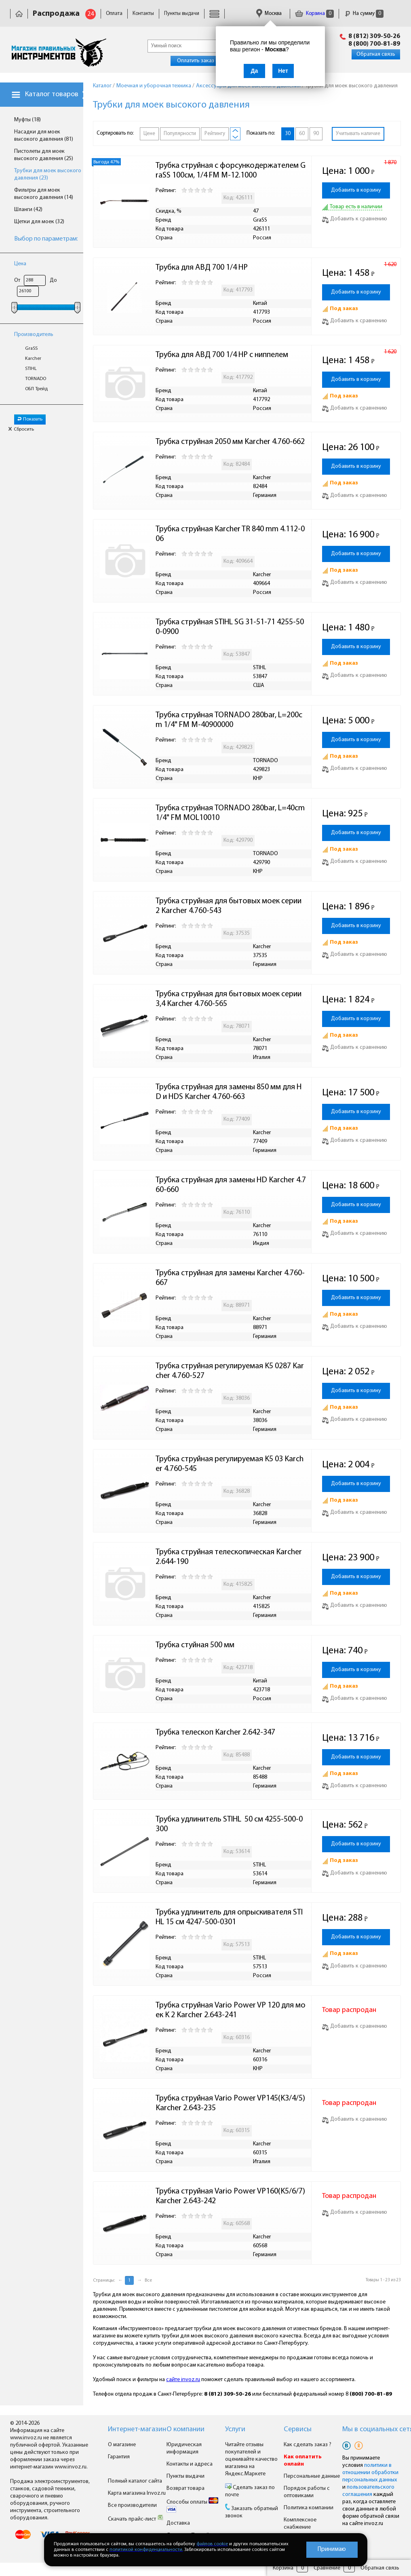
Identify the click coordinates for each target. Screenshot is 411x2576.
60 (302, 133)
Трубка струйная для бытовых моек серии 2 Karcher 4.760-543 (229, 906)
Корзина (314, 13)
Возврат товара (185, 2488)
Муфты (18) (27, 120)
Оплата (114, 13)
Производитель (33, 335)
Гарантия (119, 2457)
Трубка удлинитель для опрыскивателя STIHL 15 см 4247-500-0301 (229, 1917)
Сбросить (21, 429)
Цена (20, 264)
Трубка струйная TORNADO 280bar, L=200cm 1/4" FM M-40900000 (229, 720)
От (17, 280)
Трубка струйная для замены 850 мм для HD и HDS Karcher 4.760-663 (228, 1092)
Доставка (178, 2523)
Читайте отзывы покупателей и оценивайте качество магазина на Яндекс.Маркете (251, 2459)
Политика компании (308, 2508)
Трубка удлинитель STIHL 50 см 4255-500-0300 (229, 1824)
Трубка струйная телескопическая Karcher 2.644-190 (230, 1557)
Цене (149, 133)
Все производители (132, 2505)
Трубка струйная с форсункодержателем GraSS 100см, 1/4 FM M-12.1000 (231, 171)
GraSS (31, 348)
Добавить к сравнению (354, 219)
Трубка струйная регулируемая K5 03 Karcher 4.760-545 (230, 1464)
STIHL (31, 368)
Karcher (33, 358)
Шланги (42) (28, 210)
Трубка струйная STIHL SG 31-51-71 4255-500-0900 (230, 627)
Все (148, 2280)
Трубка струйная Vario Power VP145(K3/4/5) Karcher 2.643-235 (231, 2103)
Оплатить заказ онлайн (205, 61)
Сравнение (327, 2568)
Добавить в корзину (356, 190)
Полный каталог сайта (135, 2481)
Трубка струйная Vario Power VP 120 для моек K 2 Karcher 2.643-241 (231, 2010)
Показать (29, 419)
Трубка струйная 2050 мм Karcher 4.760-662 (230, 442)
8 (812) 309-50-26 (374, 36)
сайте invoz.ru (183, 2380)
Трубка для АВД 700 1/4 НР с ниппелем (222, 355)
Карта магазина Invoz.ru (137, 2493)
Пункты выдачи (181, 13)
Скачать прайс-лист (136, 2519)
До (53, 280)
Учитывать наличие (358, 133)
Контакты (143, 13)
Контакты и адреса (190, 2464)
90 (316, 133)
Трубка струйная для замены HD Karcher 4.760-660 (231, 1185)
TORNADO (35, 378)
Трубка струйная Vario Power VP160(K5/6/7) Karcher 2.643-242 (231, 2196)
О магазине (122, 2445)
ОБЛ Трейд (36, 389)
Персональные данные (312, 2476)
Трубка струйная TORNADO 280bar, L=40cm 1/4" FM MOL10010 (231, 813)
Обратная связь (375, 54)
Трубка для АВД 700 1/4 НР (202, 268)
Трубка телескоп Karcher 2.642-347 (215, 1733)
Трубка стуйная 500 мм (195, 1645)
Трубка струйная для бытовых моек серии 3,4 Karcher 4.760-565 (229, 999)
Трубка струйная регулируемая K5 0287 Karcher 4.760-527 (230, 1371)
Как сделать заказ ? (307, 2445)
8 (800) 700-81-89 (374, 44)
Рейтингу (214, 133)
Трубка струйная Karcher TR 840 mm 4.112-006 (230, 534)
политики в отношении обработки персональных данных (370, 2472)
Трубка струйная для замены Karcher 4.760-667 (230, 1278)
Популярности (180, 133)
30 (288, 133)
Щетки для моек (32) (39, 222)
